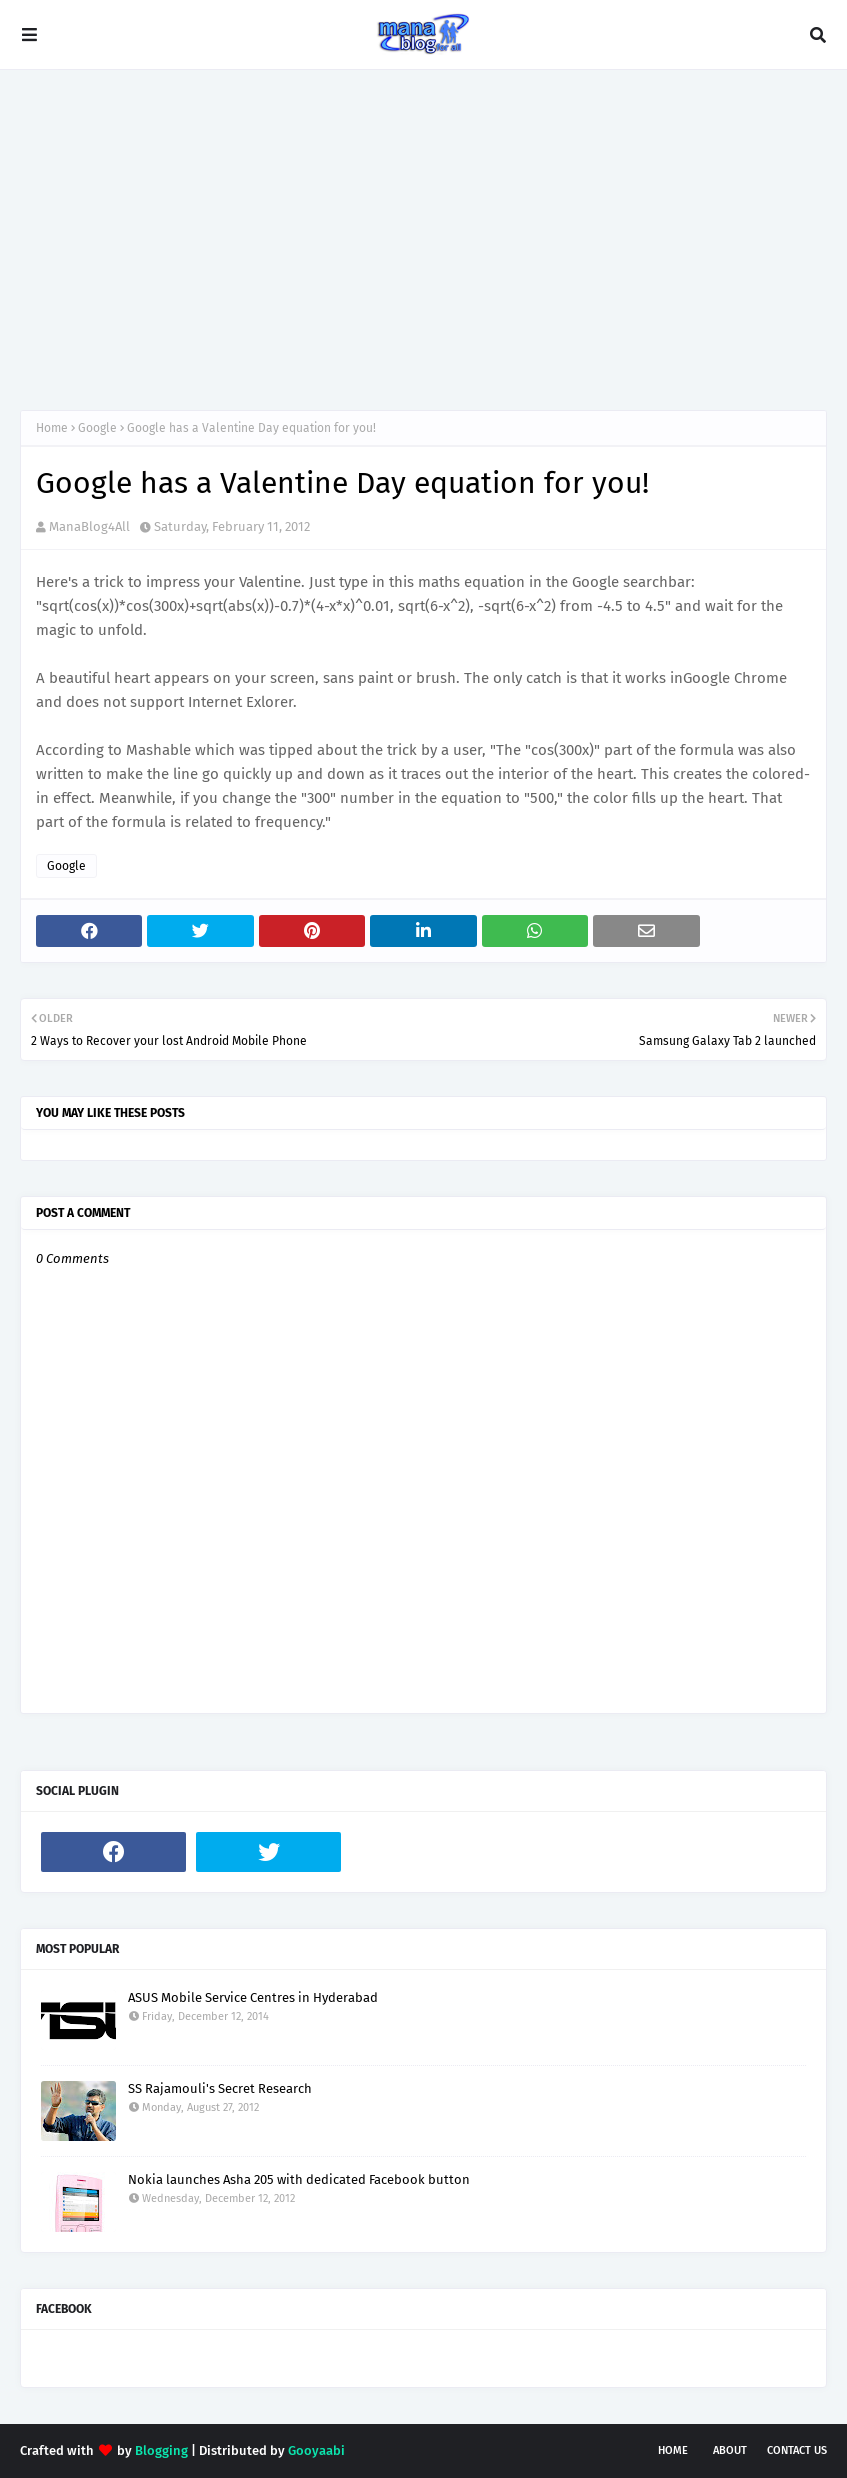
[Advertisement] (423, 240)
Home (52, 428)
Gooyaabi (316, 2450)
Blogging (161, 2450)
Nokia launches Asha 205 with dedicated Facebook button (299, 2179)
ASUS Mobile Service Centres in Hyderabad (253, 1997)
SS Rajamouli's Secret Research (220, 2088)
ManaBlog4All (89, 526)
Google (97, 428)
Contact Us (797, 2450)
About (730, 2450)
